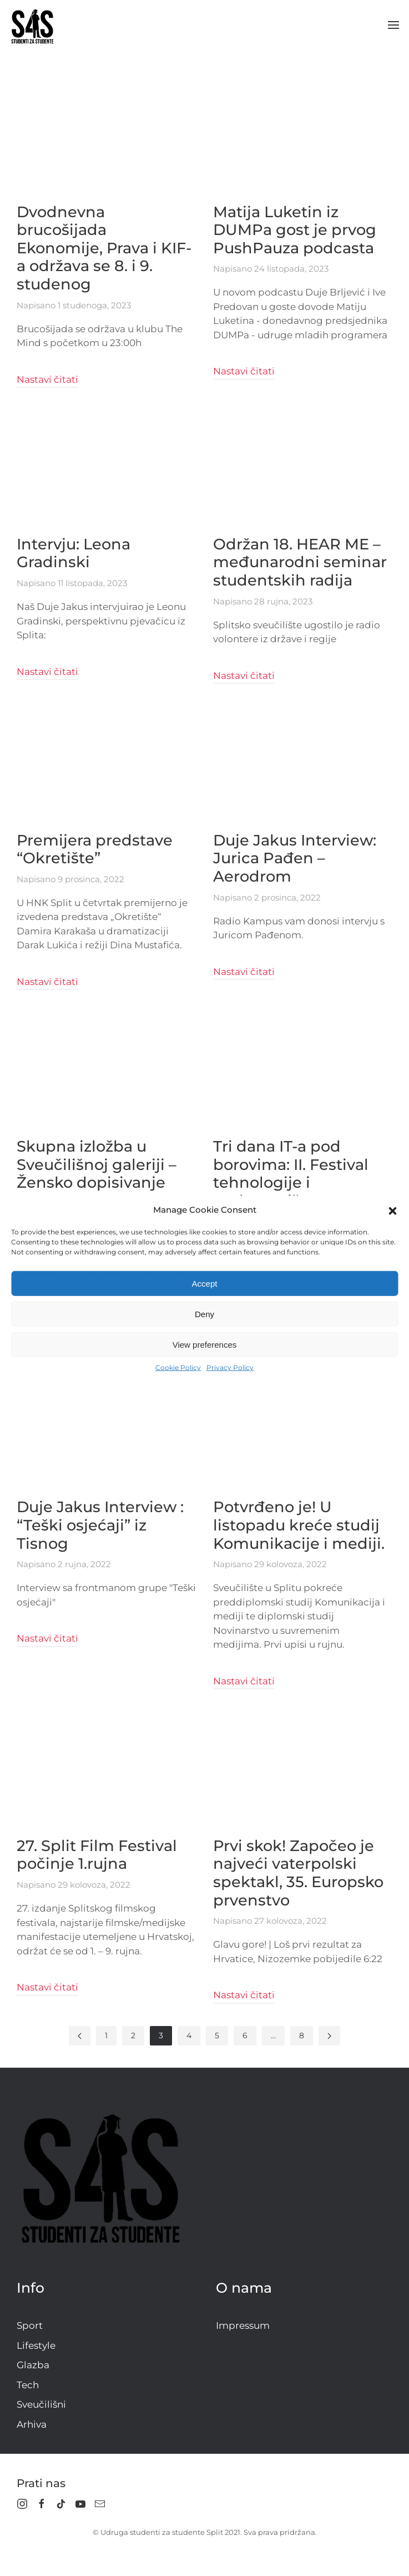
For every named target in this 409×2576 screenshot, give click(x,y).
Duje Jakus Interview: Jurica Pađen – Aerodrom (294, 858)
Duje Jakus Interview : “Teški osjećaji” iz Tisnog (100, 1525)
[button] (392, 1210)
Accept (205, 1283)
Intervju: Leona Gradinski (73, 553)
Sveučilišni (41, 2404)
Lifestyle (36, 2345)
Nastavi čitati (47, 379)
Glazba (33, 2364)
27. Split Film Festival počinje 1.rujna (97, 1855)
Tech (28, 2384)
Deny (204, 1313)
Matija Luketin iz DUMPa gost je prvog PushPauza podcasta (294, 230)
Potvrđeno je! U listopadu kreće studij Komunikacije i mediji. (299, 1525)
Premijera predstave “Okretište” (95, 849)
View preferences (205, 1344)
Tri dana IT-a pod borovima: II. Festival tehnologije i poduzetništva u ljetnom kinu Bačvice (294, 1182)
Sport (30, 2325)
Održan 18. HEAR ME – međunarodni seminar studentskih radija (300, 562)
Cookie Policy (178, 1367)
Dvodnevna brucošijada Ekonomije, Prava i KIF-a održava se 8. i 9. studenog (104, 248)
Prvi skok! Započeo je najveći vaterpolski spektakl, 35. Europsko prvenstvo (298, 1873)
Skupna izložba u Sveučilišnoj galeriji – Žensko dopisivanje (96, 1164)
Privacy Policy (230, 1367)
